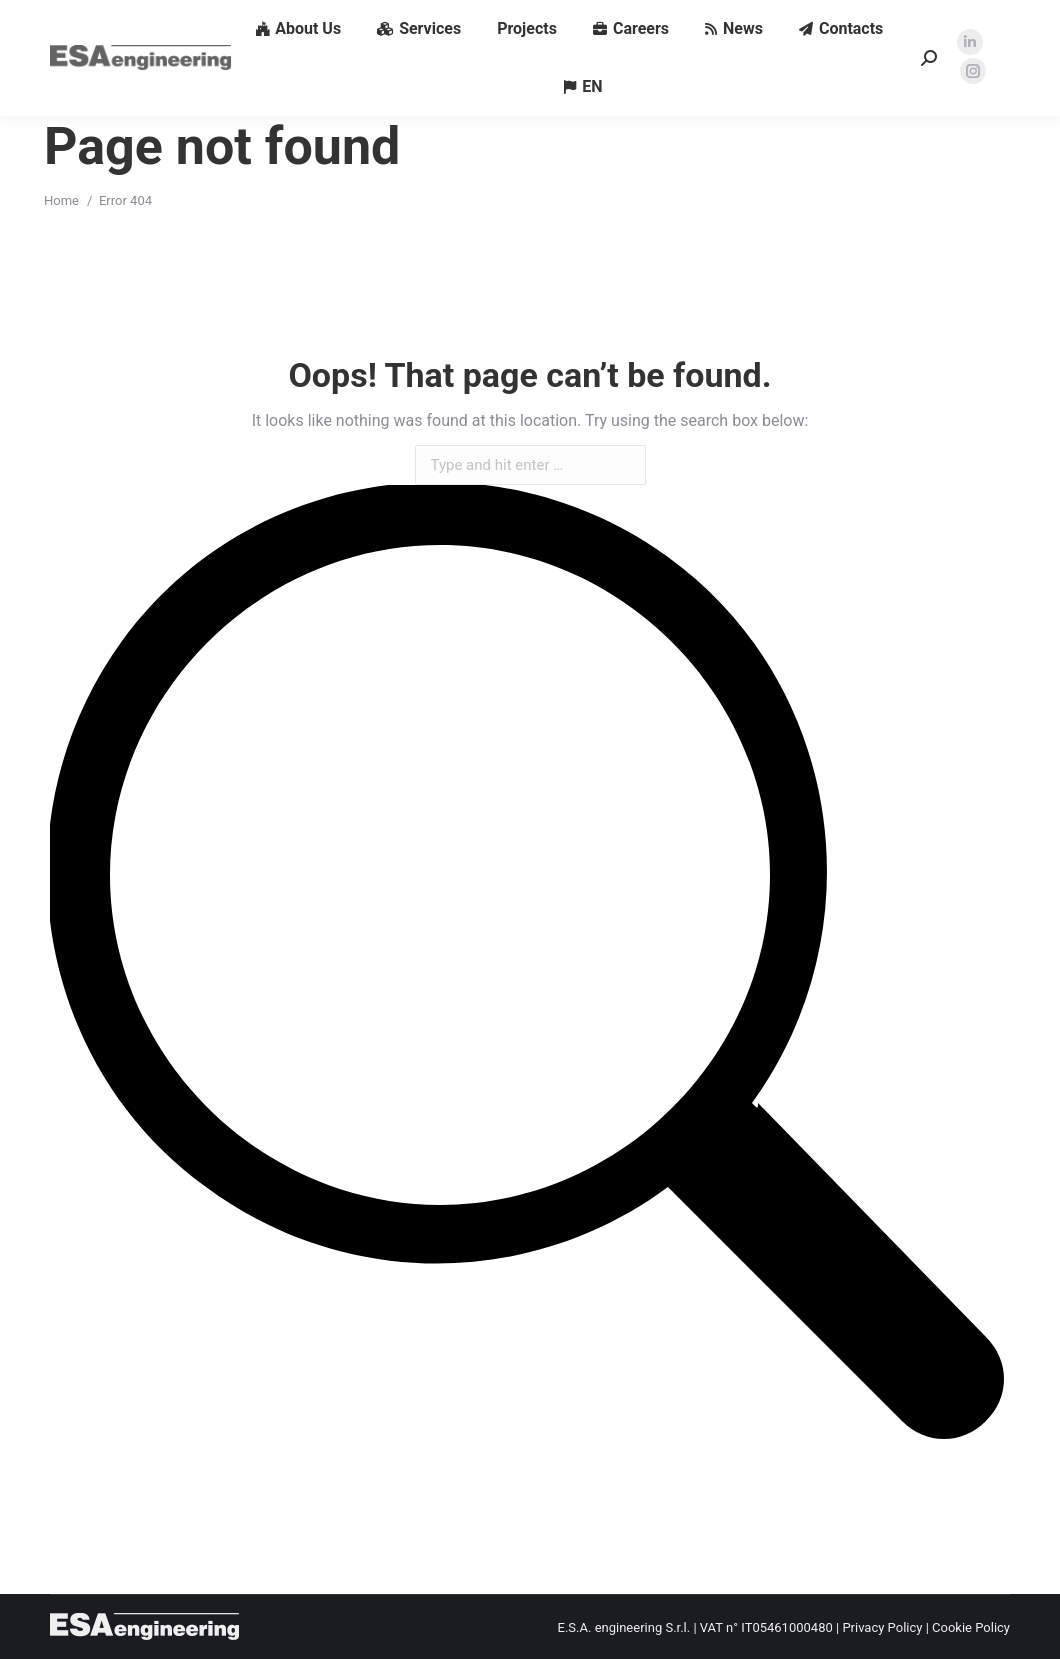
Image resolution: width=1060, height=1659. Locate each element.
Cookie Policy (971, 1627)
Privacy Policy (882, 1627)
